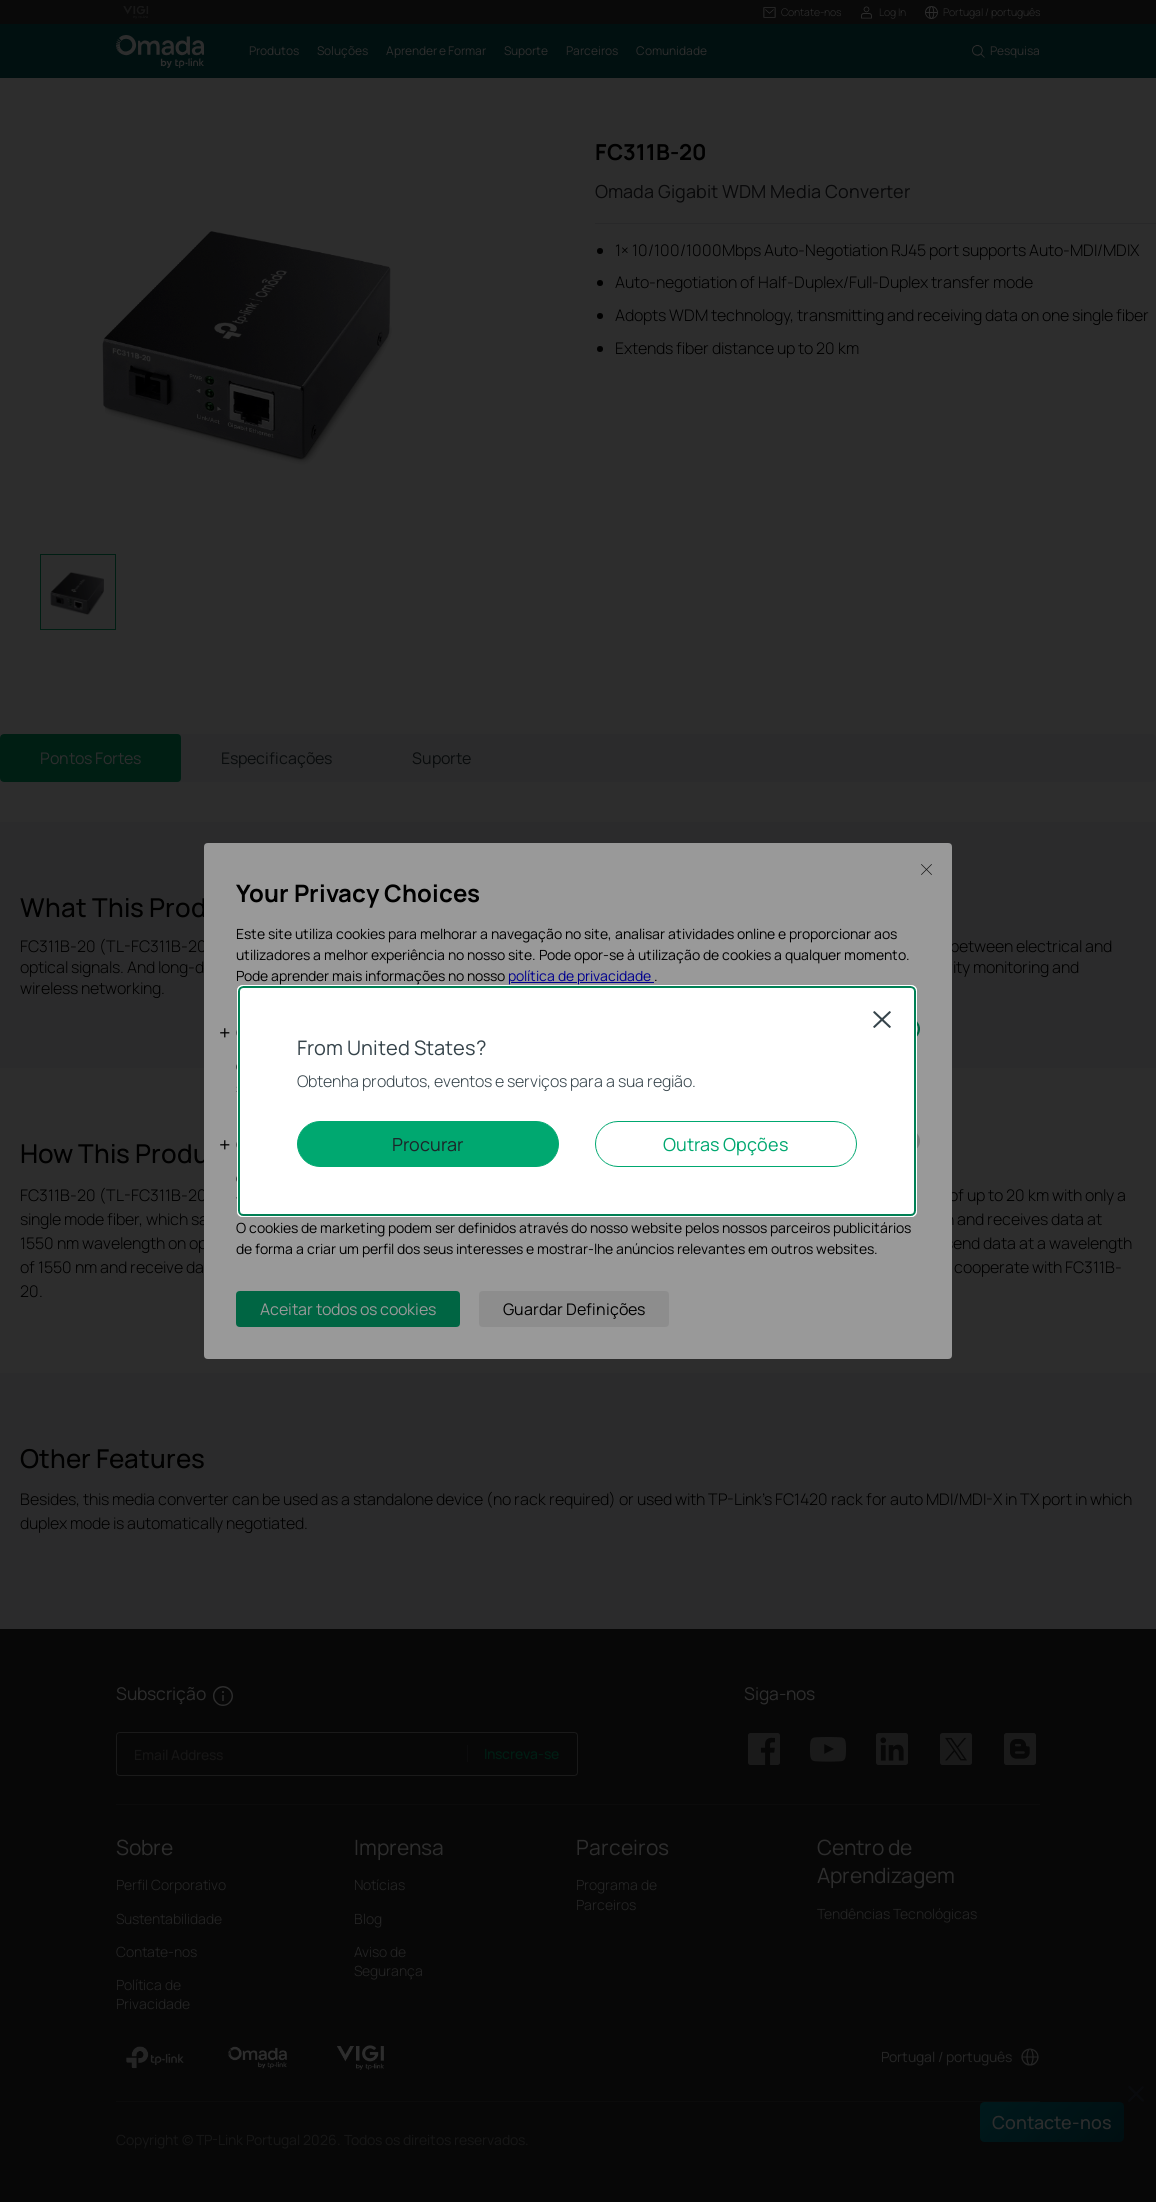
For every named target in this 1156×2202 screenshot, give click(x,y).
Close (882, 1019)
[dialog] (578, 1101)
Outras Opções (725, 1144)
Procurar (427, 1144)
